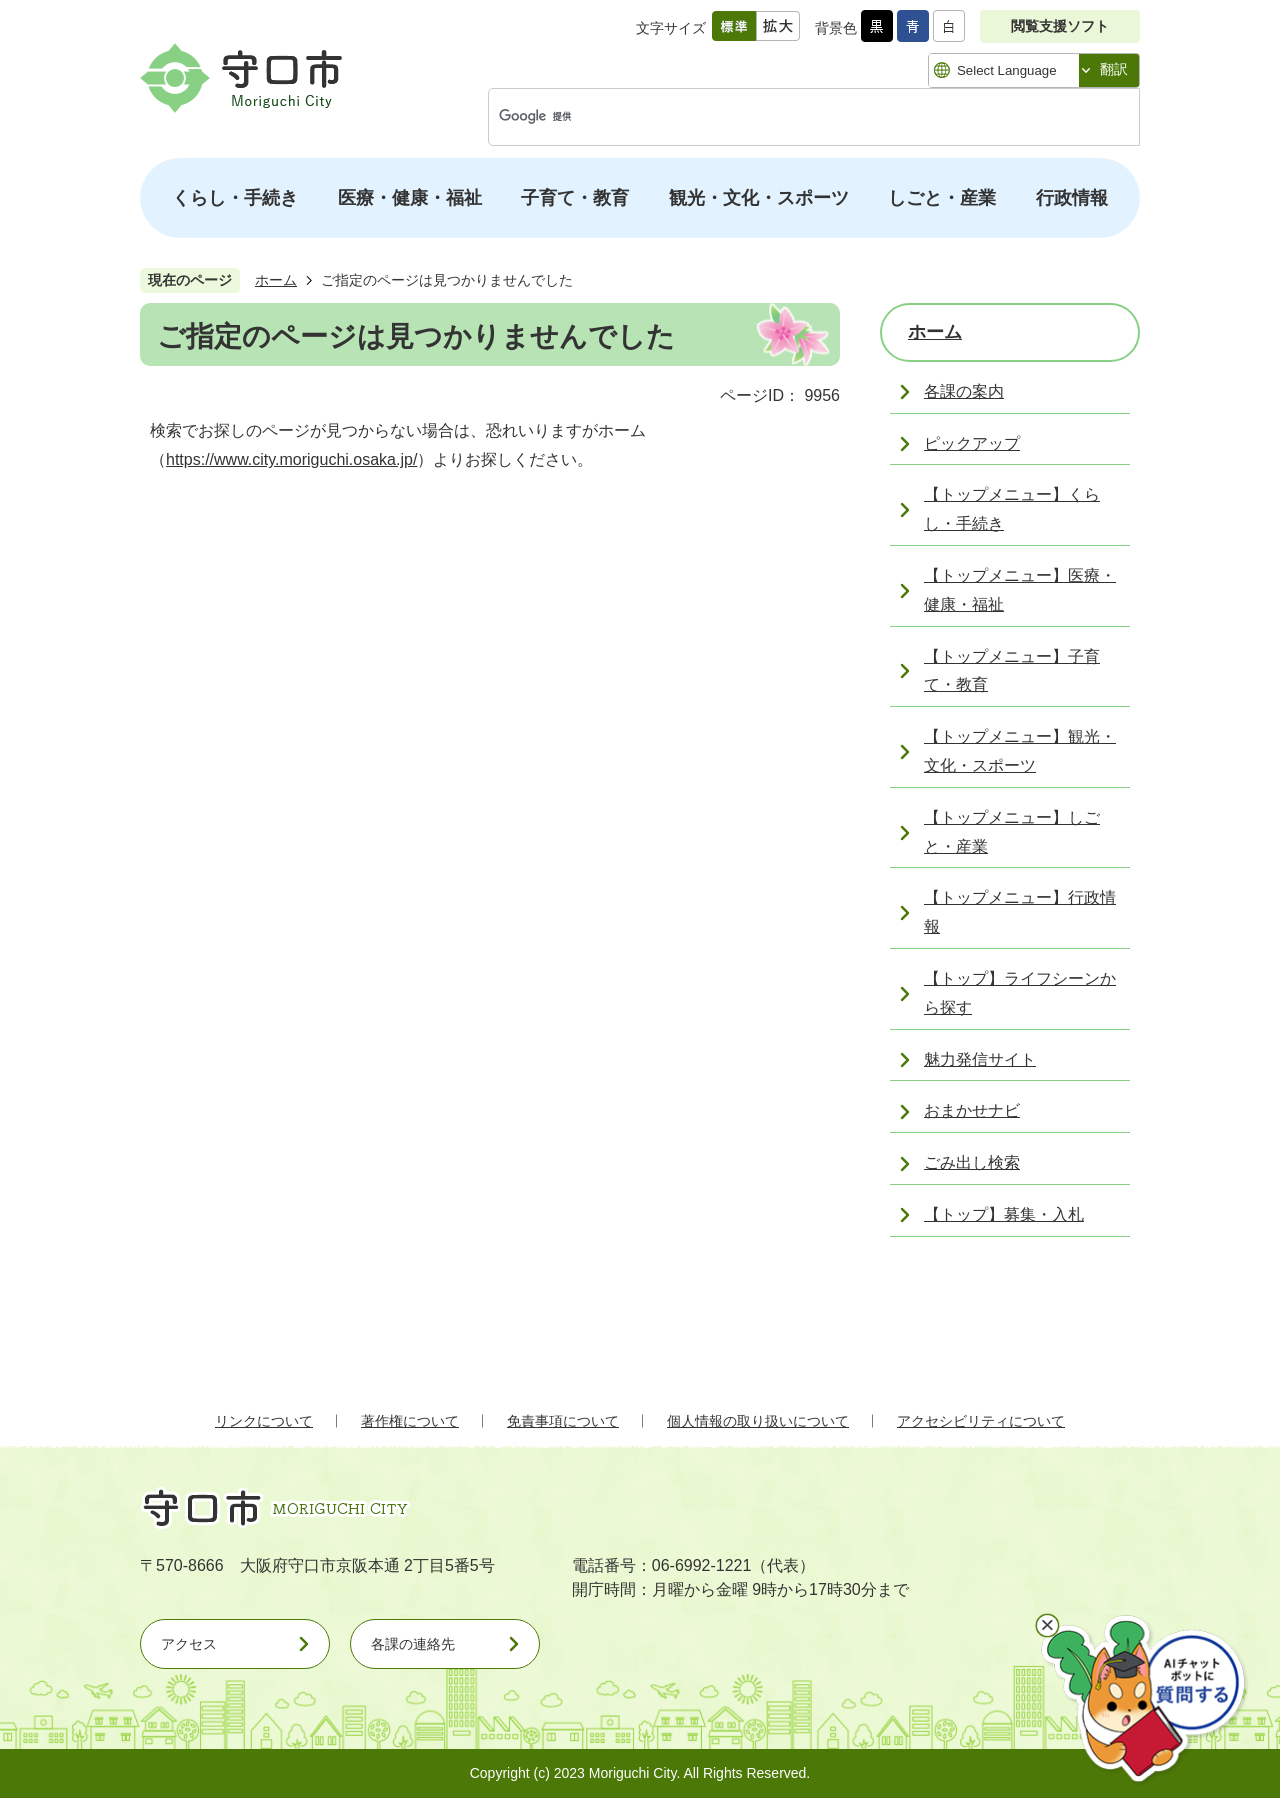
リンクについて (264, 1421)
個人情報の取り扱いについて (758, 1421)
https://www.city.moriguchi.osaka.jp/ (291, 459)
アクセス (189, 1644)
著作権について (410, 1421)
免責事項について (563, 1421)
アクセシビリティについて (981, 1421)
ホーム (276, 280)
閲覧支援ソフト (1060, 26)
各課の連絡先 (413, 1644)
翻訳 (1114, 69)
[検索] (793, 117)
